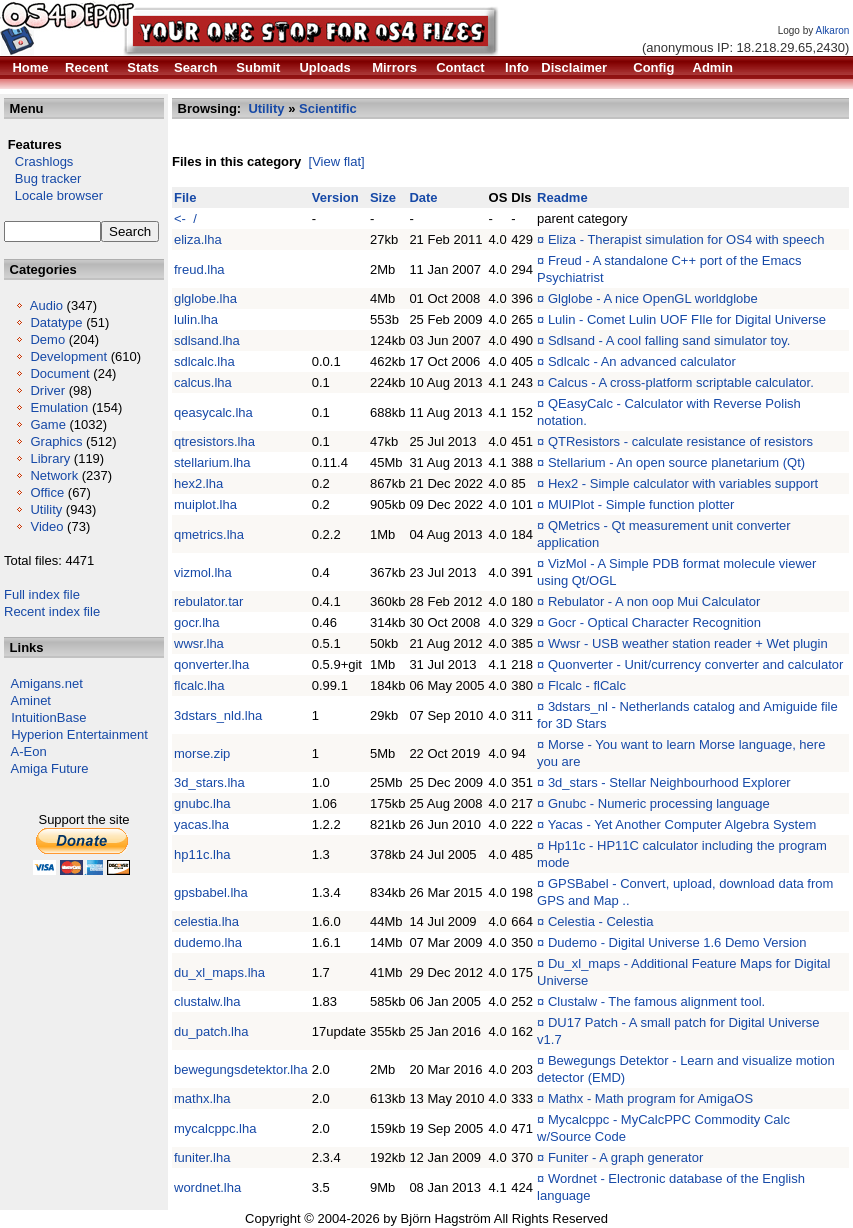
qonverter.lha (211, 664)
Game (47, 424)
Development (68, 356)
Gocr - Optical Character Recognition (654, 622)
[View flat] (337, 161)
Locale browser (53, 195)
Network (54, 475)
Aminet (31, 700)
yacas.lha (201, 824)
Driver (47, 390)
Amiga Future (50, 768)
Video (46, 526)
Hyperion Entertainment (79, 734)
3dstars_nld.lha (218, 715)
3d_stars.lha (209, 782)
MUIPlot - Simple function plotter (641, 504)
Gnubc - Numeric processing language (659, 803)
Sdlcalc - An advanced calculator (642, 361)
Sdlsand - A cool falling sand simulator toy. (669, 340)
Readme (562, 197)
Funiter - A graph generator (625, 1157)
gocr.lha (197, 622)
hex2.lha (198, 483)
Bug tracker (42, 178)
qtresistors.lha (214, 441)
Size (383, 197)
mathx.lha (202, 1098)
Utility (46, 509)
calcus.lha (203, 382)
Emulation (59, 407)
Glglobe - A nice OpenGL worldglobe (653, 298)
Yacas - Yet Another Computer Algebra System (682, 824)
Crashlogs (38, 161)
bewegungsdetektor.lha (241, 1069)
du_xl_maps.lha (219, 972)
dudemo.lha (208, 942)
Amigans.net (47, 683)
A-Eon (29, 751)
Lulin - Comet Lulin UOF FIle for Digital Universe (687, 319)
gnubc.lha (202, 803)
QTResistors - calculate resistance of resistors (680, 441)
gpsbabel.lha (211, 892)
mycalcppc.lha (215, 1128)
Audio (46, 305)
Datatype (56, 322)
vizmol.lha (203, 572)
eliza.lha (198, 239)
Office (47, 492)
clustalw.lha (207, 1001)
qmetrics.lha (209, 534)
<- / (185, 218)
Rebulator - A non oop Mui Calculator (654, 601)
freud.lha (199, 269)
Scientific (328, 108)
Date (423, 197)
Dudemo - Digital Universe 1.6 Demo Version (677, 942)
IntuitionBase (48, 717)
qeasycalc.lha (213, 412)
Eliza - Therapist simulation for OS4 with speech (686, 239)
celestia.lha (206, 921)
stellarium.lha (212, 462)
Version (335, 197)
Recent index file (52, 611)
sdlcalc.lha (204, 361)
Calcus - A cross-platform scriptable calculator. (681, 382)
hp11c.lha (202, 854)
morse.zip (202, 753)
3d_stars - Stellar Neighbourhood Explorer (669, 782)
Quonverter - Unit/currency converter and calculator (696, 664)
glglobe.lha (205, 298)
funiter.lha (202, 1157)
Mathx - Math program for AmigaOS (650, 1098)
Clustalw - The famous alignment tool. (656, 1001)
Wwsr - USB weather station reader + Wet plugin (688, 643)
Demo (47, 339)
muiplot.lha (205, 504)
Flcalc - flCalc (587, 685)
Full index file (42, 594)
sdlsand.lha (207, 340)
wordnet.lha (207, 1187)
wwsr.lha (199, 643)
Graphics (56, 441)
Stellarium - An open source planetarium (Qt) (676, 462)
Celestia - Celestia (601, 921)
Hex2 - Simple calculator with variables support (683, 483)
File (185, 197)
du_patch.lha (211, 1031)
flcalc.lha (199, 685)
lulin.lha (196, 319)
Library (50, 458)
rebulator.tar (208, 601)
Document (59, 373)
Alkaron (832, 30)
